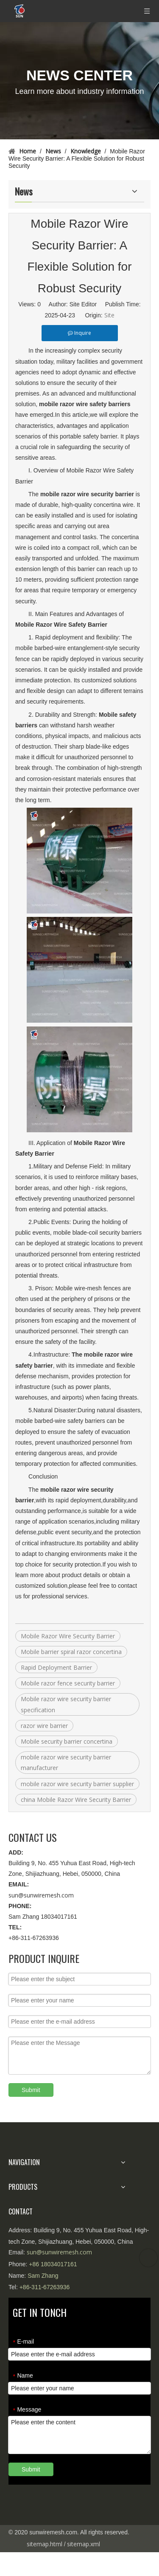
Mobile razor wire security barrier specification (66, 1704)
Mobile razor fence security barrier (68, 1683)
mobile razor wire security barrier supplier (77, 1784)
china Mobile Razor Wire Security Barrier (76, 1800)
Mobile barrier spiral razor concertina (71, 1652)
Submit (31, 2090)
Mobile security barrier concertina (66, 1741)
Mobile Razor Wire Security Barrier (68, 1636)
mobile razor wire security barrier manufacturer (66, 1762)
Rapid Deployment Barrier (56, 1667)
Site (109, 315)
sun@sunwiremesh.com (41, 1895)
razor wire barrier (44, 1726)
